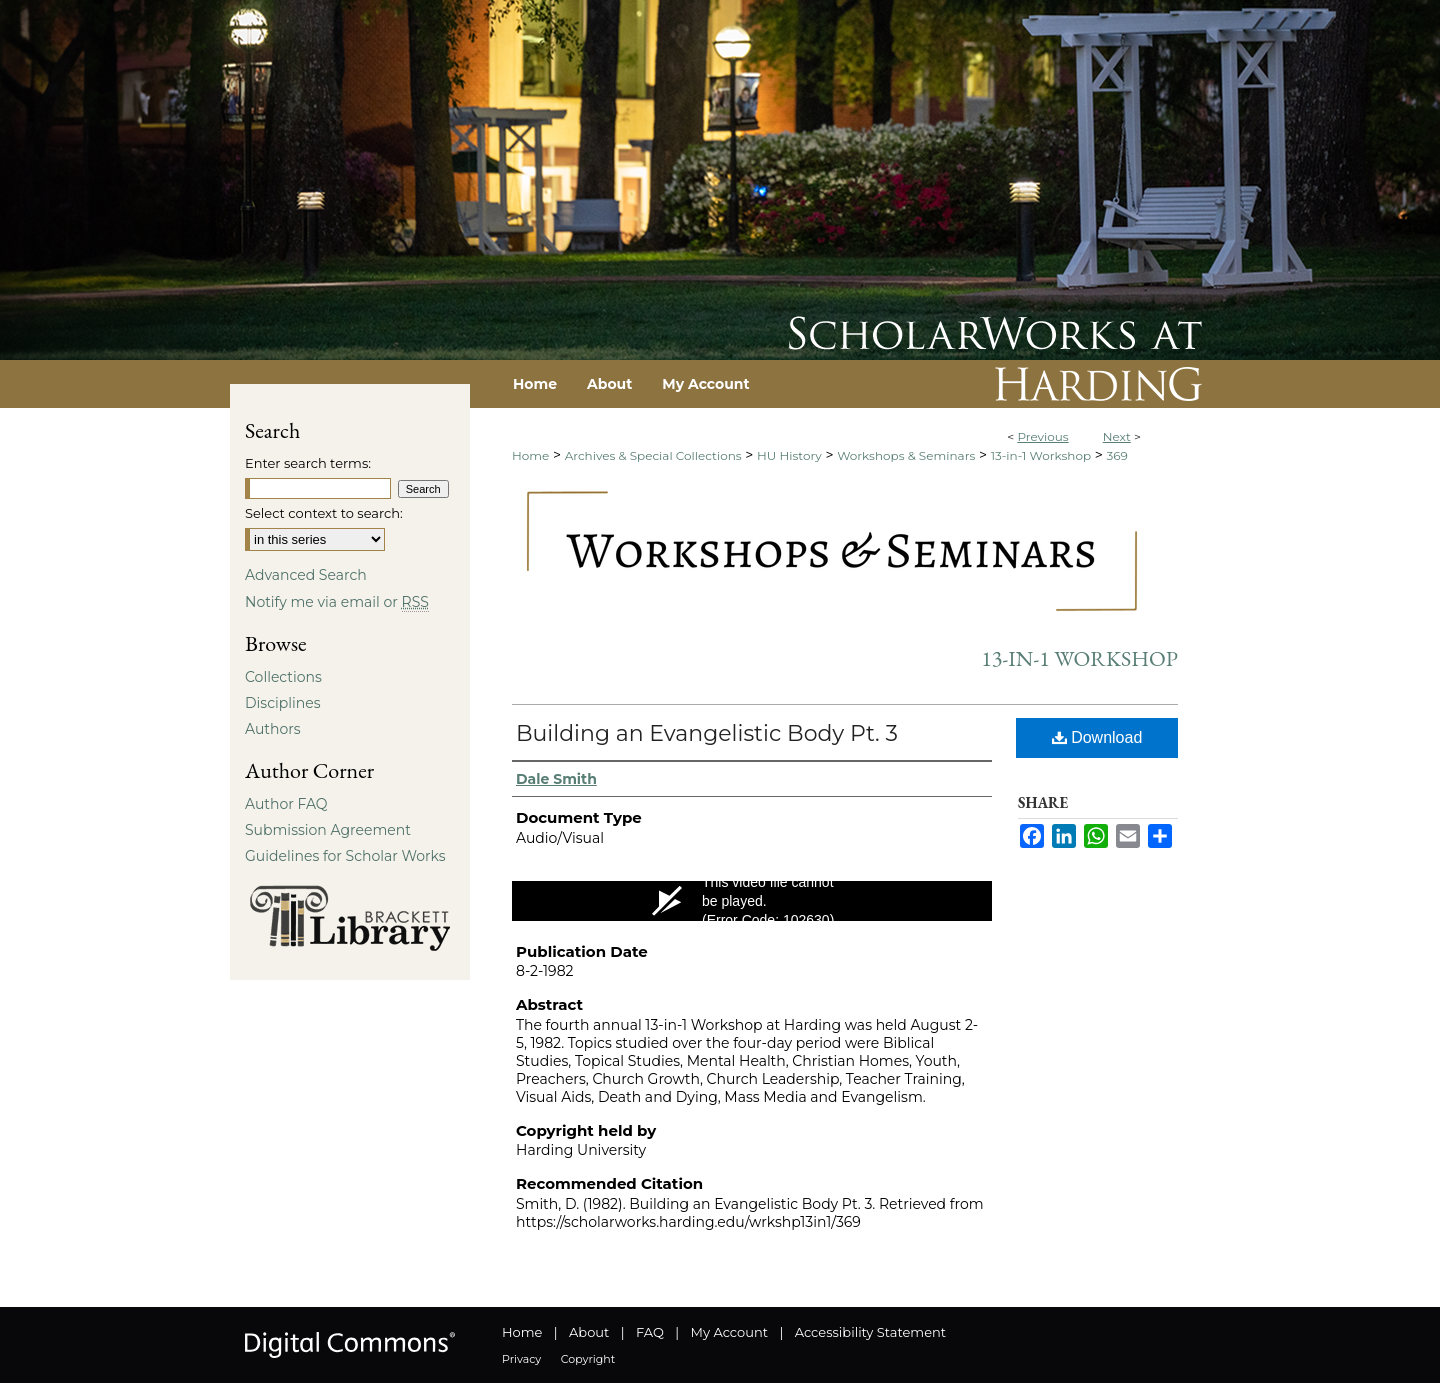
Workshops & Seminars (906, 455)
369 (1117, 455)
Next (1117, 436)
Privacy (521, 1359)
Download (1097, 737)
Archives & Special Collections (653, 455)
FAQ (650, 1332)
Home (530, 455)
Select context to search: (324, 513)
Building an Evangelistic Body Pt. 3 (707, 733)
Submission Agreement (328, 830)
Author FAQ (286, 804)
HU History (789, 455)
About (589, 1332)
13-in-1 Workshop (1041, 455)
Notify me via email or (337, 602)
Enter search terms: (308, 463)
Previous (1042, 436)
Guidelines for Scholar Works (345, 856)
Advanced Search (306, 575)
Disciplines (282, 703)
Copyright (588, 1359)
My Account (729, 1332)
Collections (283, 677)
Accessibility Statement (870, 1332)
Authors (273, 729)
